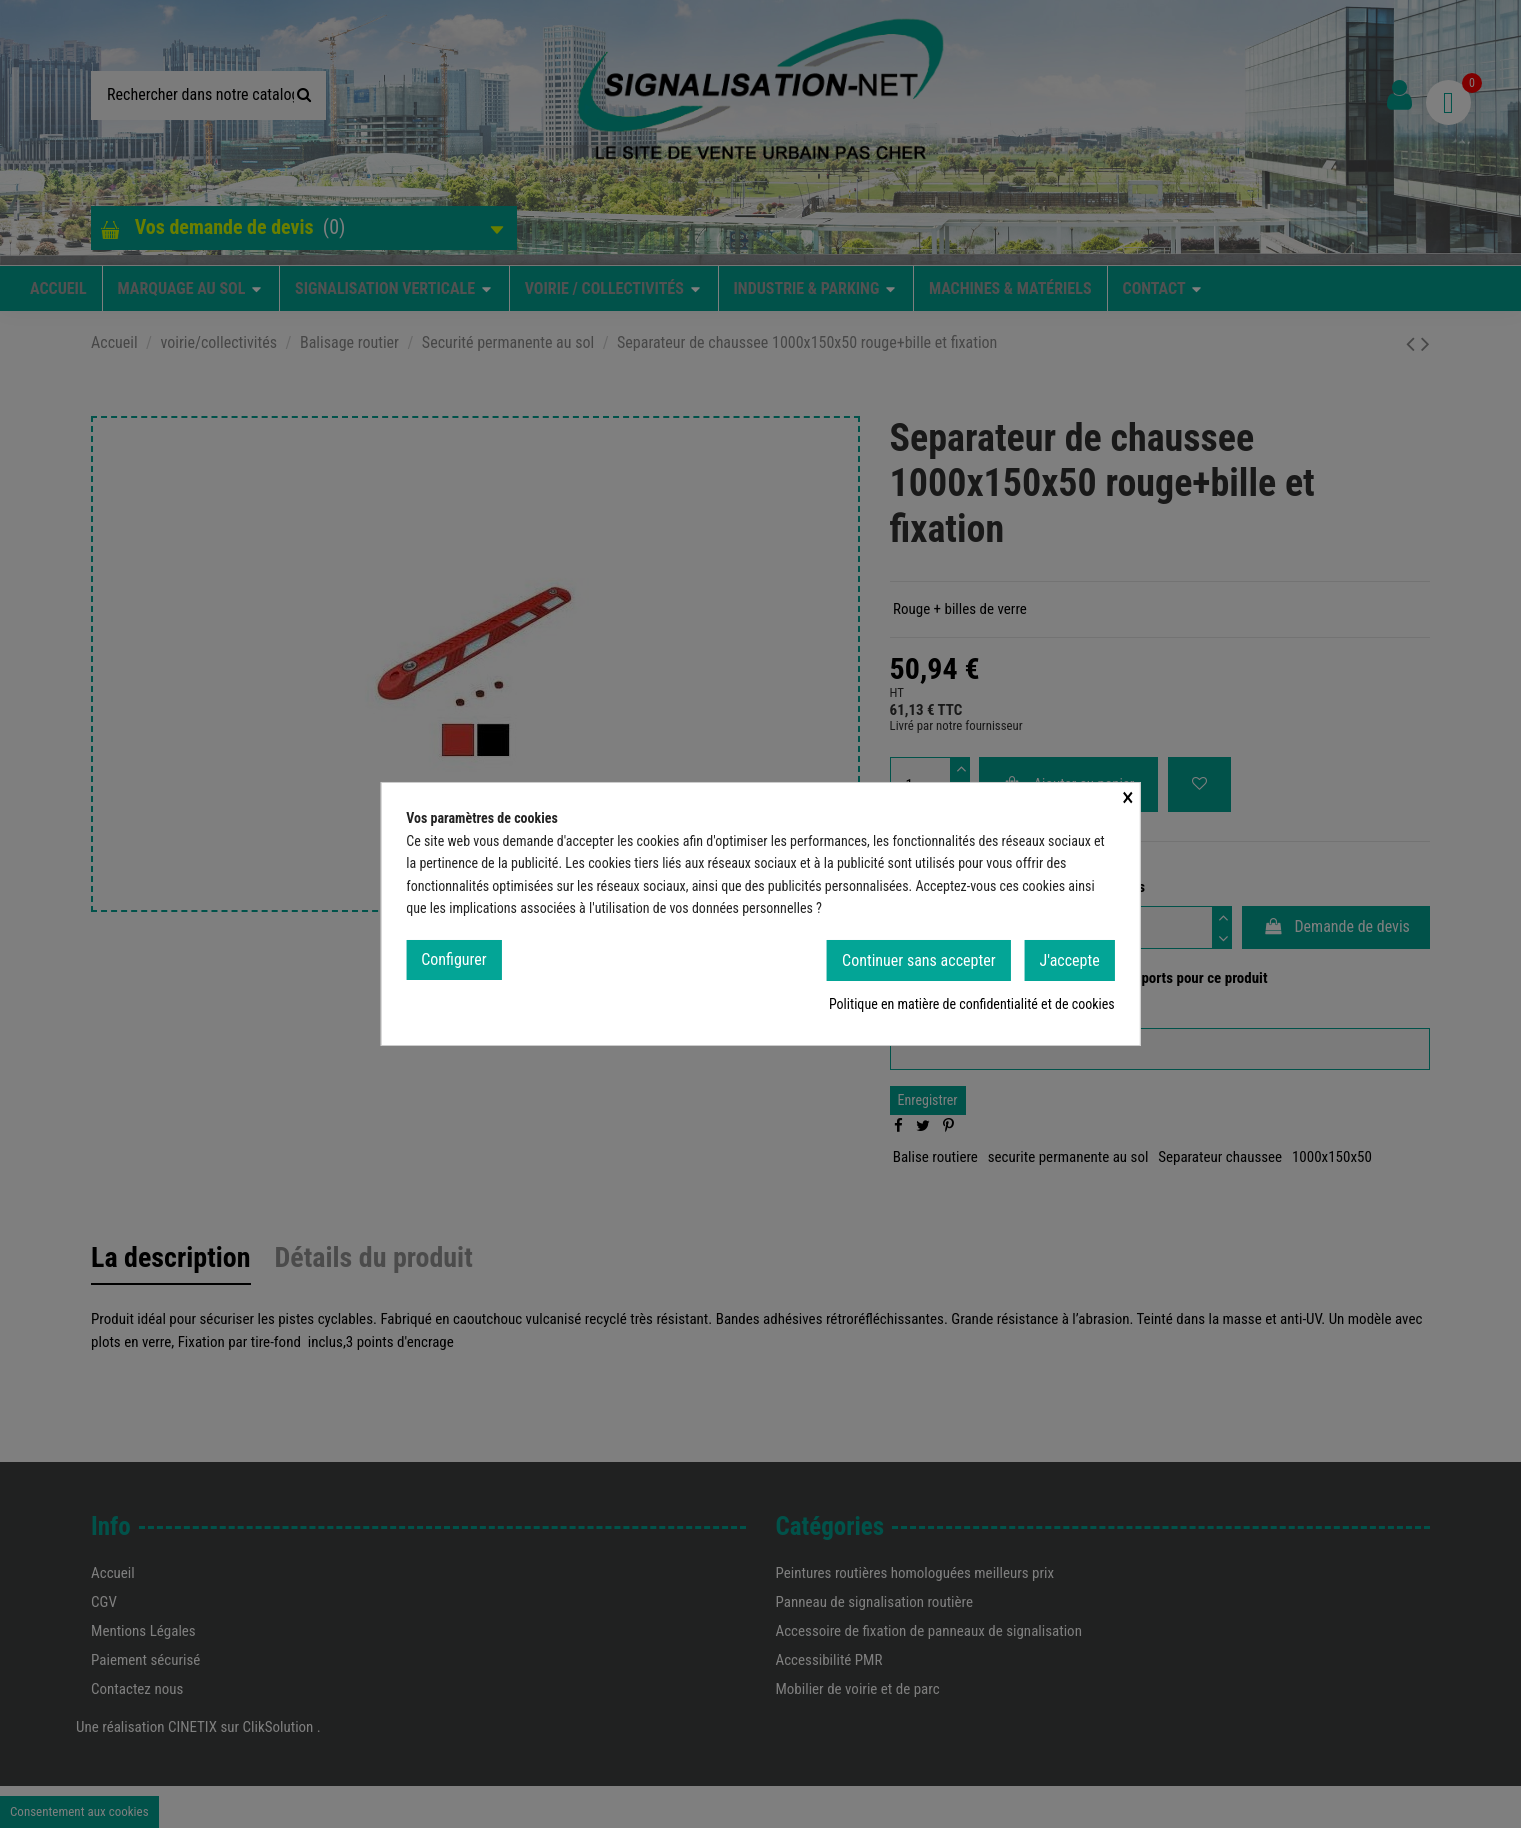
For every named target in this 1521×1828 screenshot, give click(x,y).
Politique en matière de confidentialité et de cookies (972, 1008)
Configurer (453, 962)
